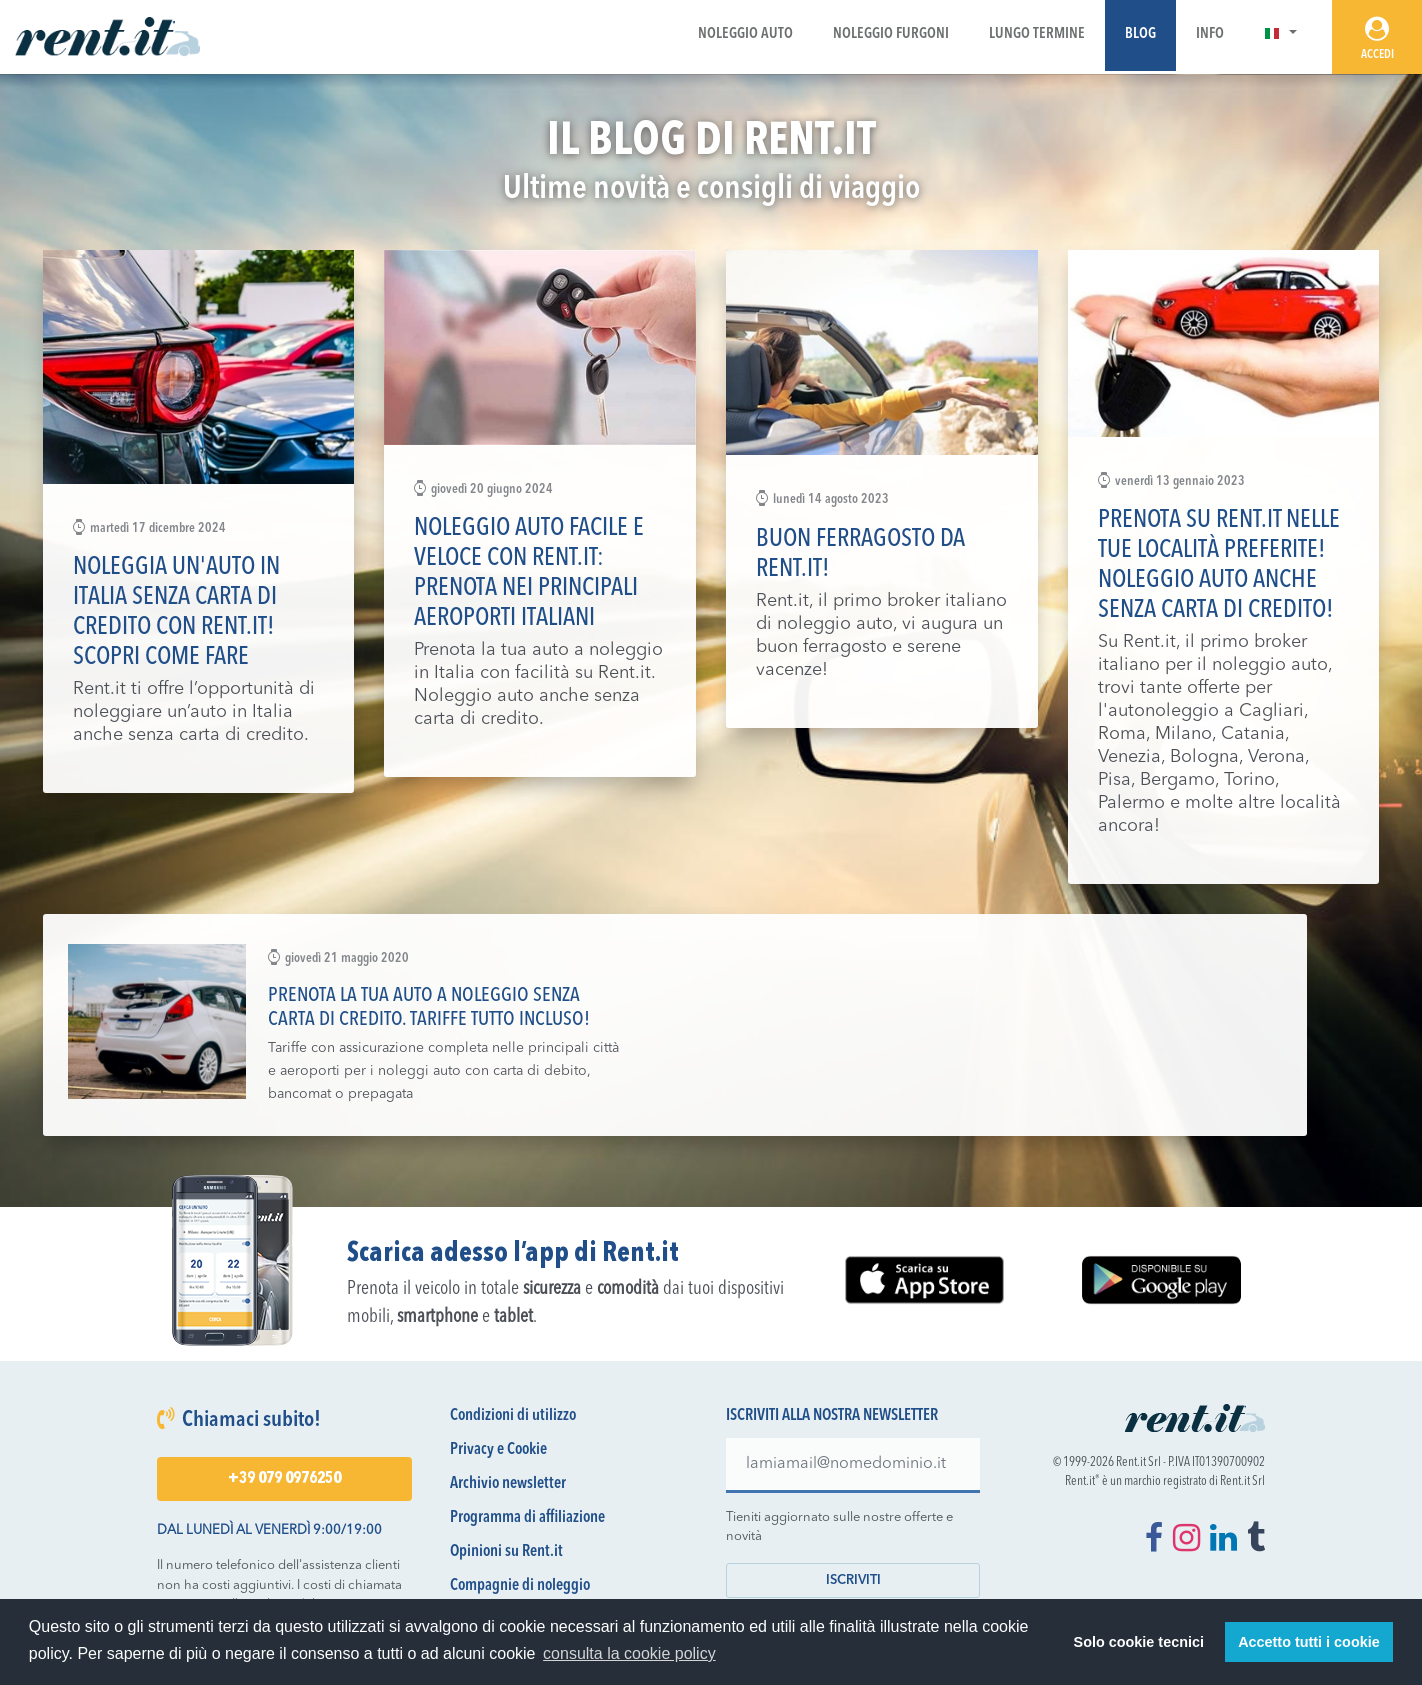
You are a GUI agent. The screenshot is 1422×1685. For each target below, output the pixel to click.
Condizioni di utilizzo (513, 1416)
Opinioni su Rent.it (506, 1552)
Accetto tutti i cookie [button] (1309, 1642)
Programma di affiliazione (527, 1518)
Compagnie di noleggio (520, 1586)
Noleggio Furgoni (891, 34)
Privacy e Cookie (498, 1450)
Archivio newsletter (508, 1484)
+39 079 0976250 (284, 1479)
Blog (1140, 34)
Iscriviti (853, 1580)
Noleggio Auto (745, 34)
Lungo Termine (1037, 34)
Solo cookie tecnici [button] (1139, 1642)
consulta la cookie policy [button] (629, 1653)
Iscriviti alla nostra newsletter (832, 1416)
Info (1210, 34)
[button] (1280, 34)
